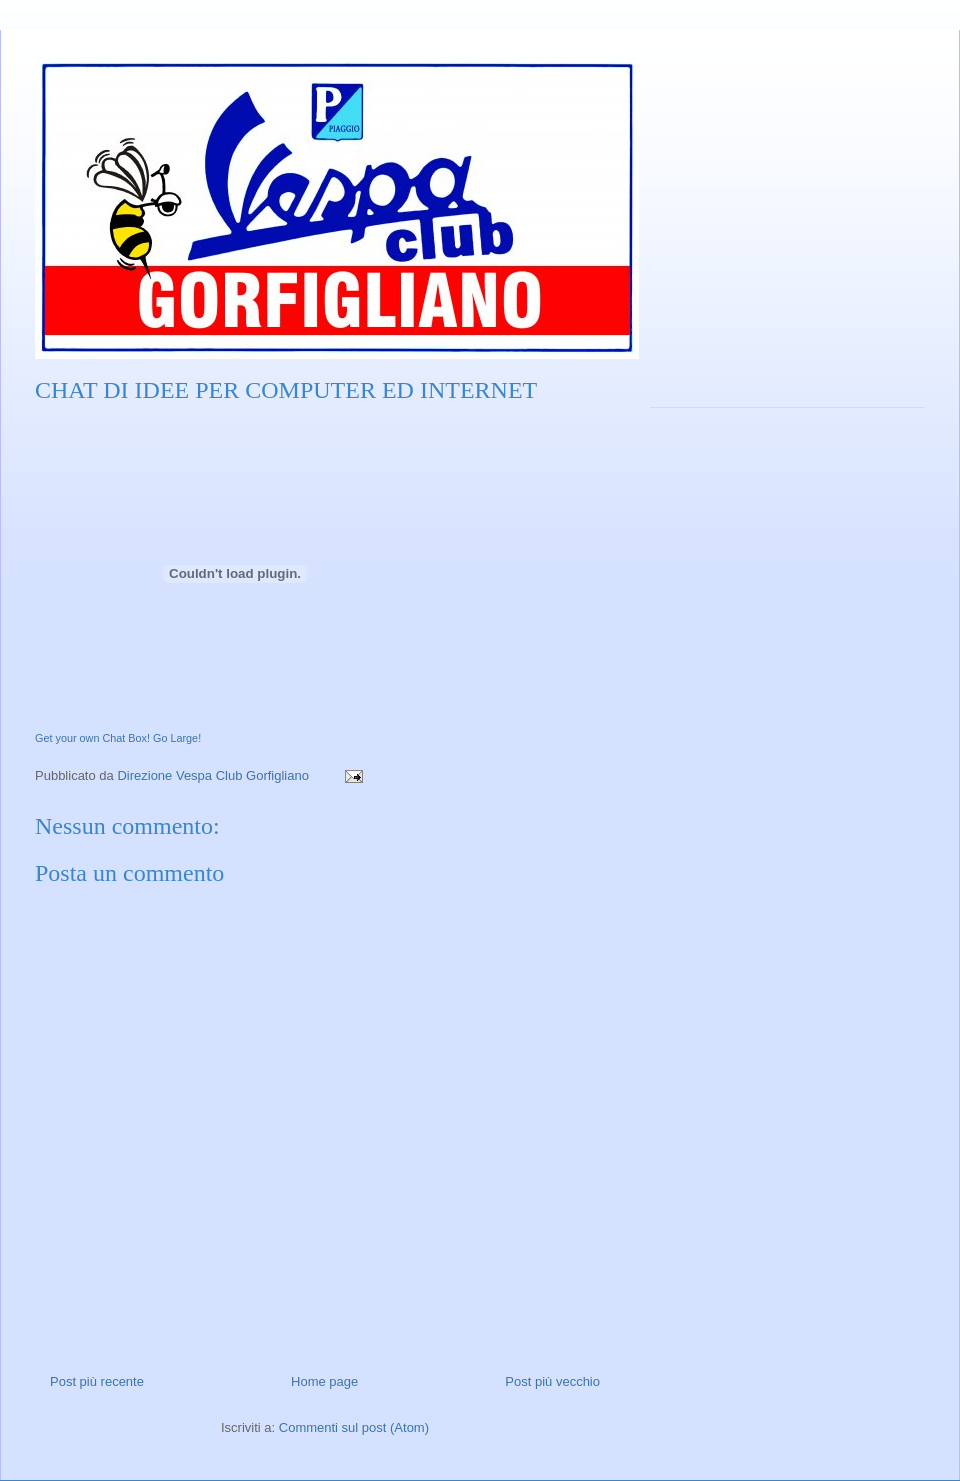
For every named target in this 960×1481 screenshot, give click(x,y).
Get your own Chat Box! (92, 738)
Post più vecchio (552, 1381)
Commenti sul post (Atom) (354, 1427)
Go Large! (177, 738)
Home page (324, 1381)
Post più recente (97, 1381)
